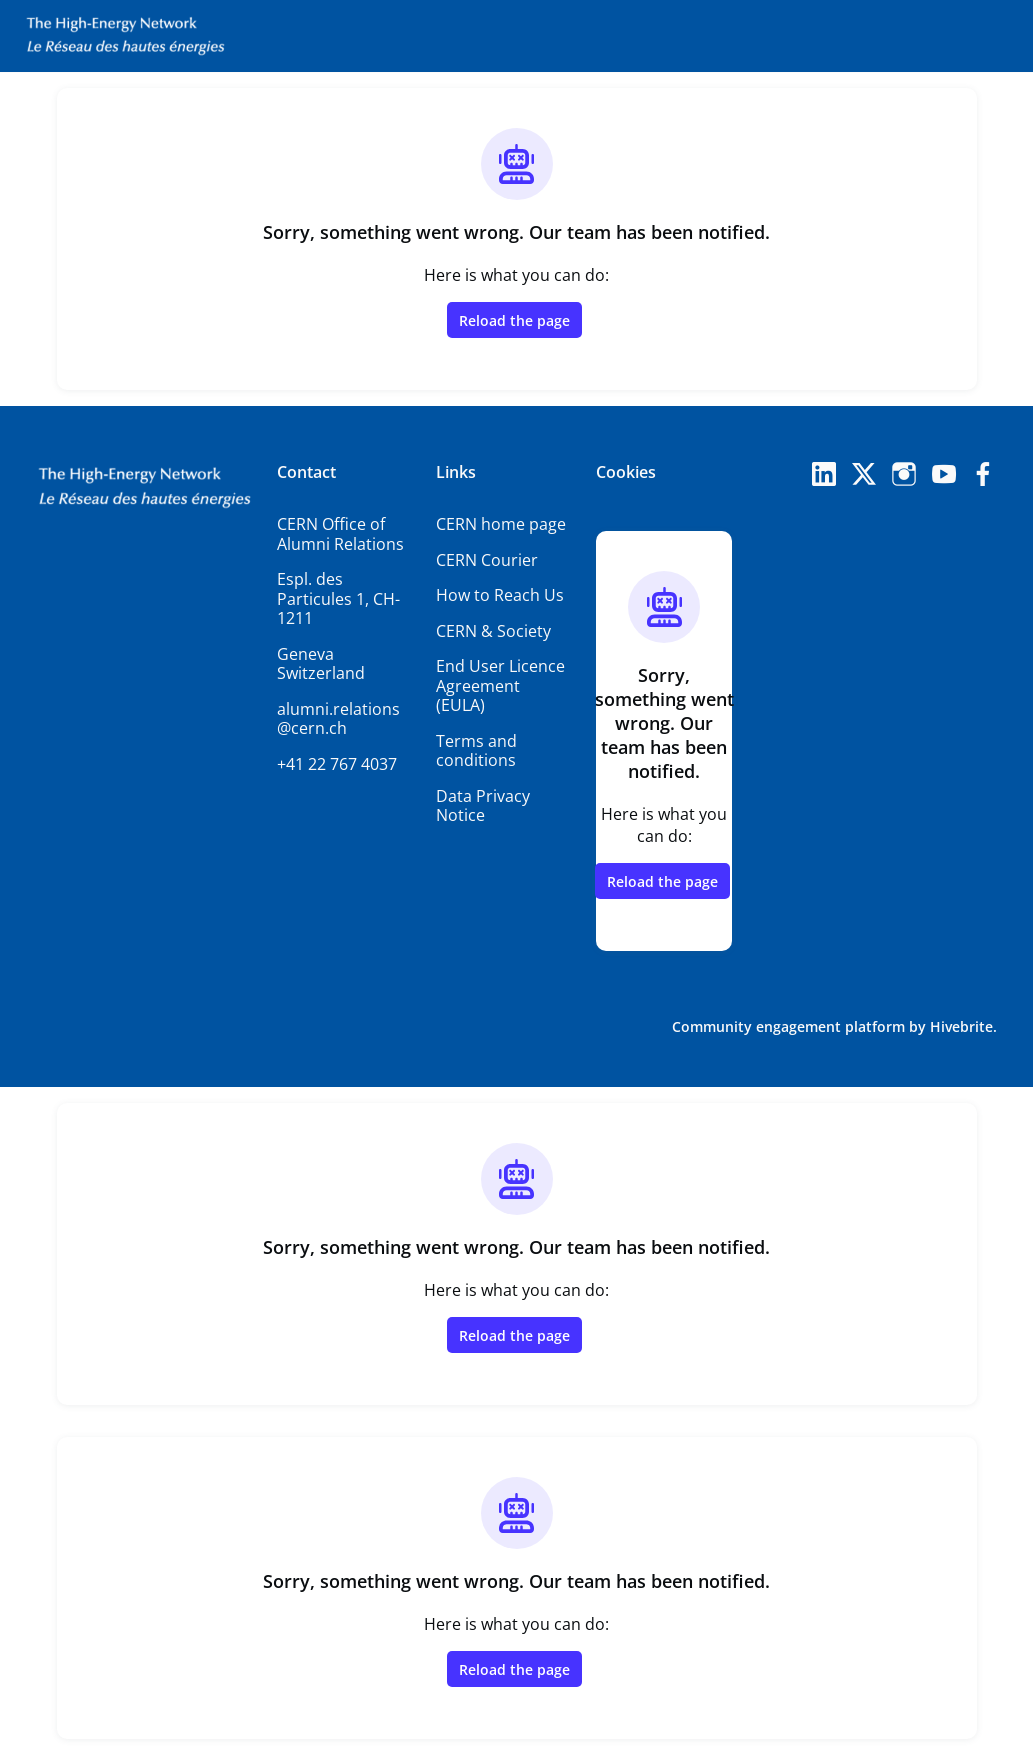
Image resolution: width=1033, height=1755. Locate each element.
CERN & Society (493, 631)
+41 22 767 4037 (337, 764)
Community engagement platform (788, 1026)
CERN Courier (487, 560)
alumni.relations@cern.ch (338, 719)
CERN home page (501, 524)
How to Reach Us (500, 595)
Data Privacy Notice (483, 806)
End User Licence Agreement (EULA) (500, 685)
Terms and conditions (476, 751)
